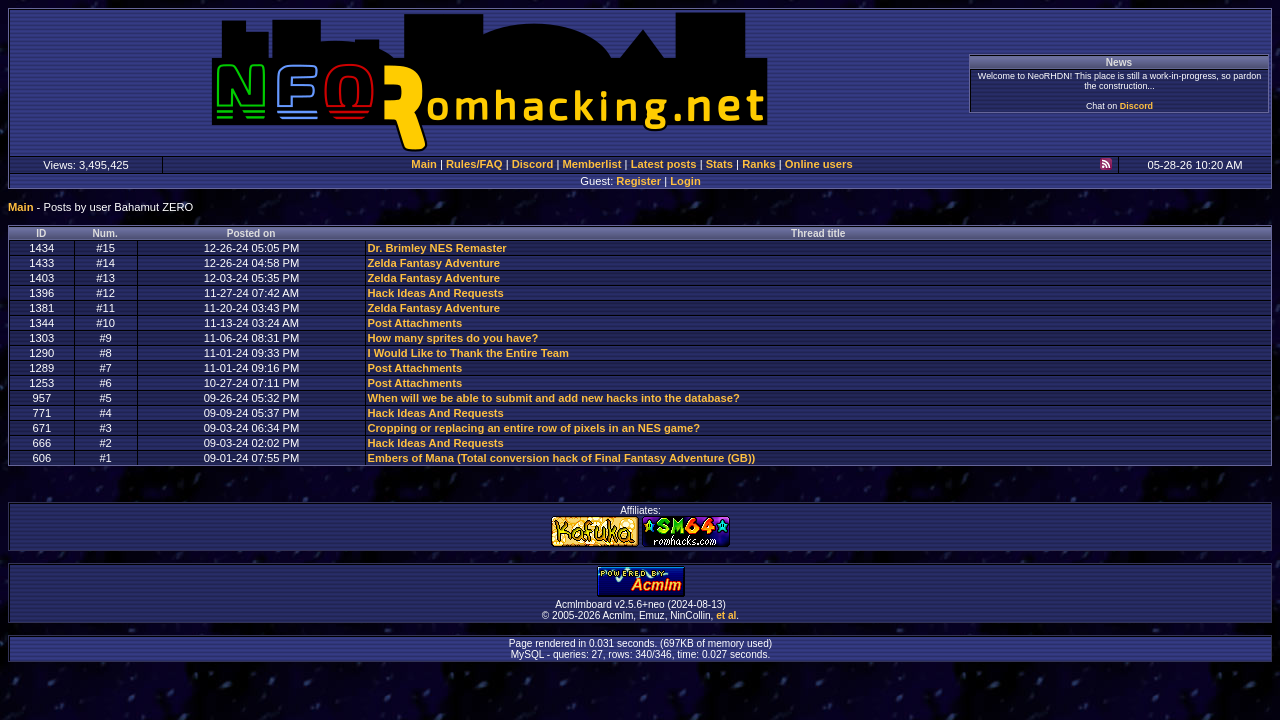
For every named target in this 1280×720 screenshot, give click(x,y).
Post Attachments (414, 323)
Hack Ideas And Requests (435, 293)
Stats (719, 164)
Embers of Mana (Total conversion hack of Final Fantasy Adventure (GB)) (561, 458)
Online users (819, 164)
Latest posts (664, 164)
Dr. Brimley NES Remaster (436, 248)
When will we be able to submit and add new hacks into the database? (553, 398)
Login (685, 181)
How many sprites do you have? (452, 338)
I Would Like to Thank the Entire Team (468, 353)
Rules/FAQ (474, 164)
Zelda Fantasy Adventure (433, 263)
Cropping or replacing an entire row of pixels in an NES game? (533, 428)
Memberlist (591, 164)
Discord (1136, 106)
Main (423, 164)
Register (638, 181)
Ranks (759, 164)
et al (726, 615)
